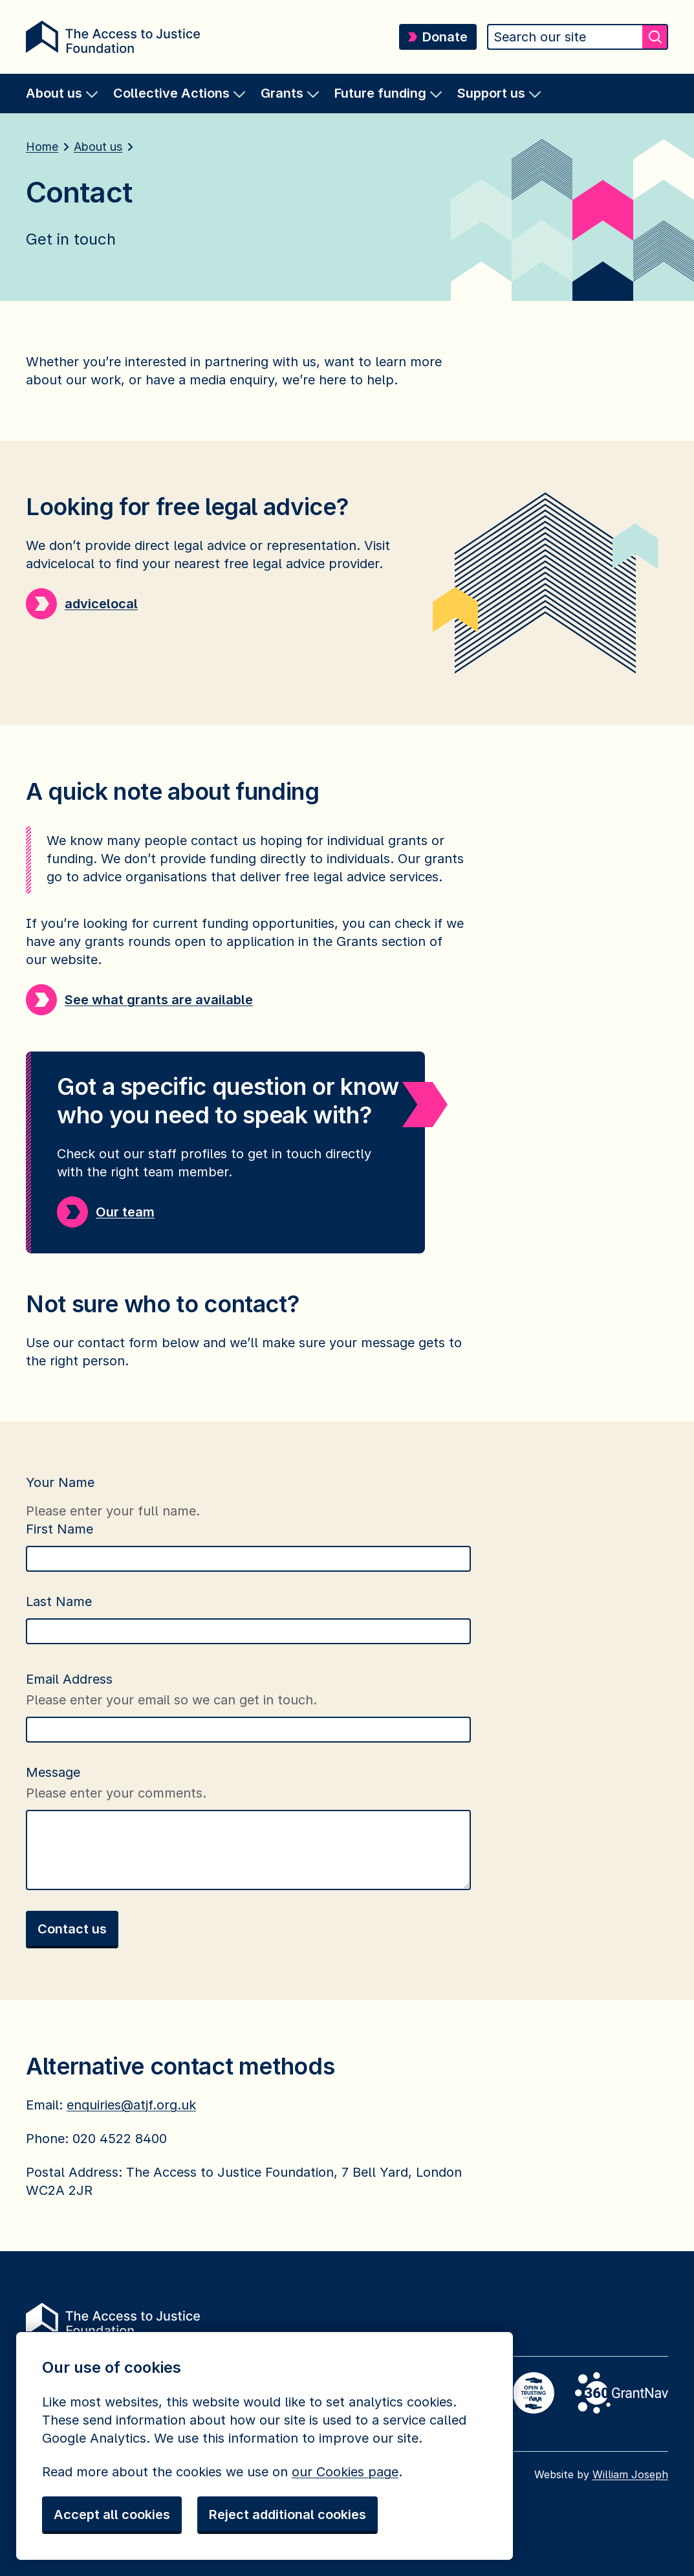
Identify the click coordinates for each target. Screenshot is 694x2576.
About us (98, 146)
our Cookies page (345, 2472)
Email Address (71, 1679)
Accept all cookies (112, 2514)
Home (42, 146)
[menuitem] (62, 93)
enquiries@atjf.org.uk (131, 2105)
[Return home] (113, 37)
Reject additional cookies (287, 2514)
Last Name (61, 1601)
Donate (438, 37)
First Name (61, 1529)
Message (55, 1772)
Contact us (72, 1929)
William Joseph (630, 2474)
